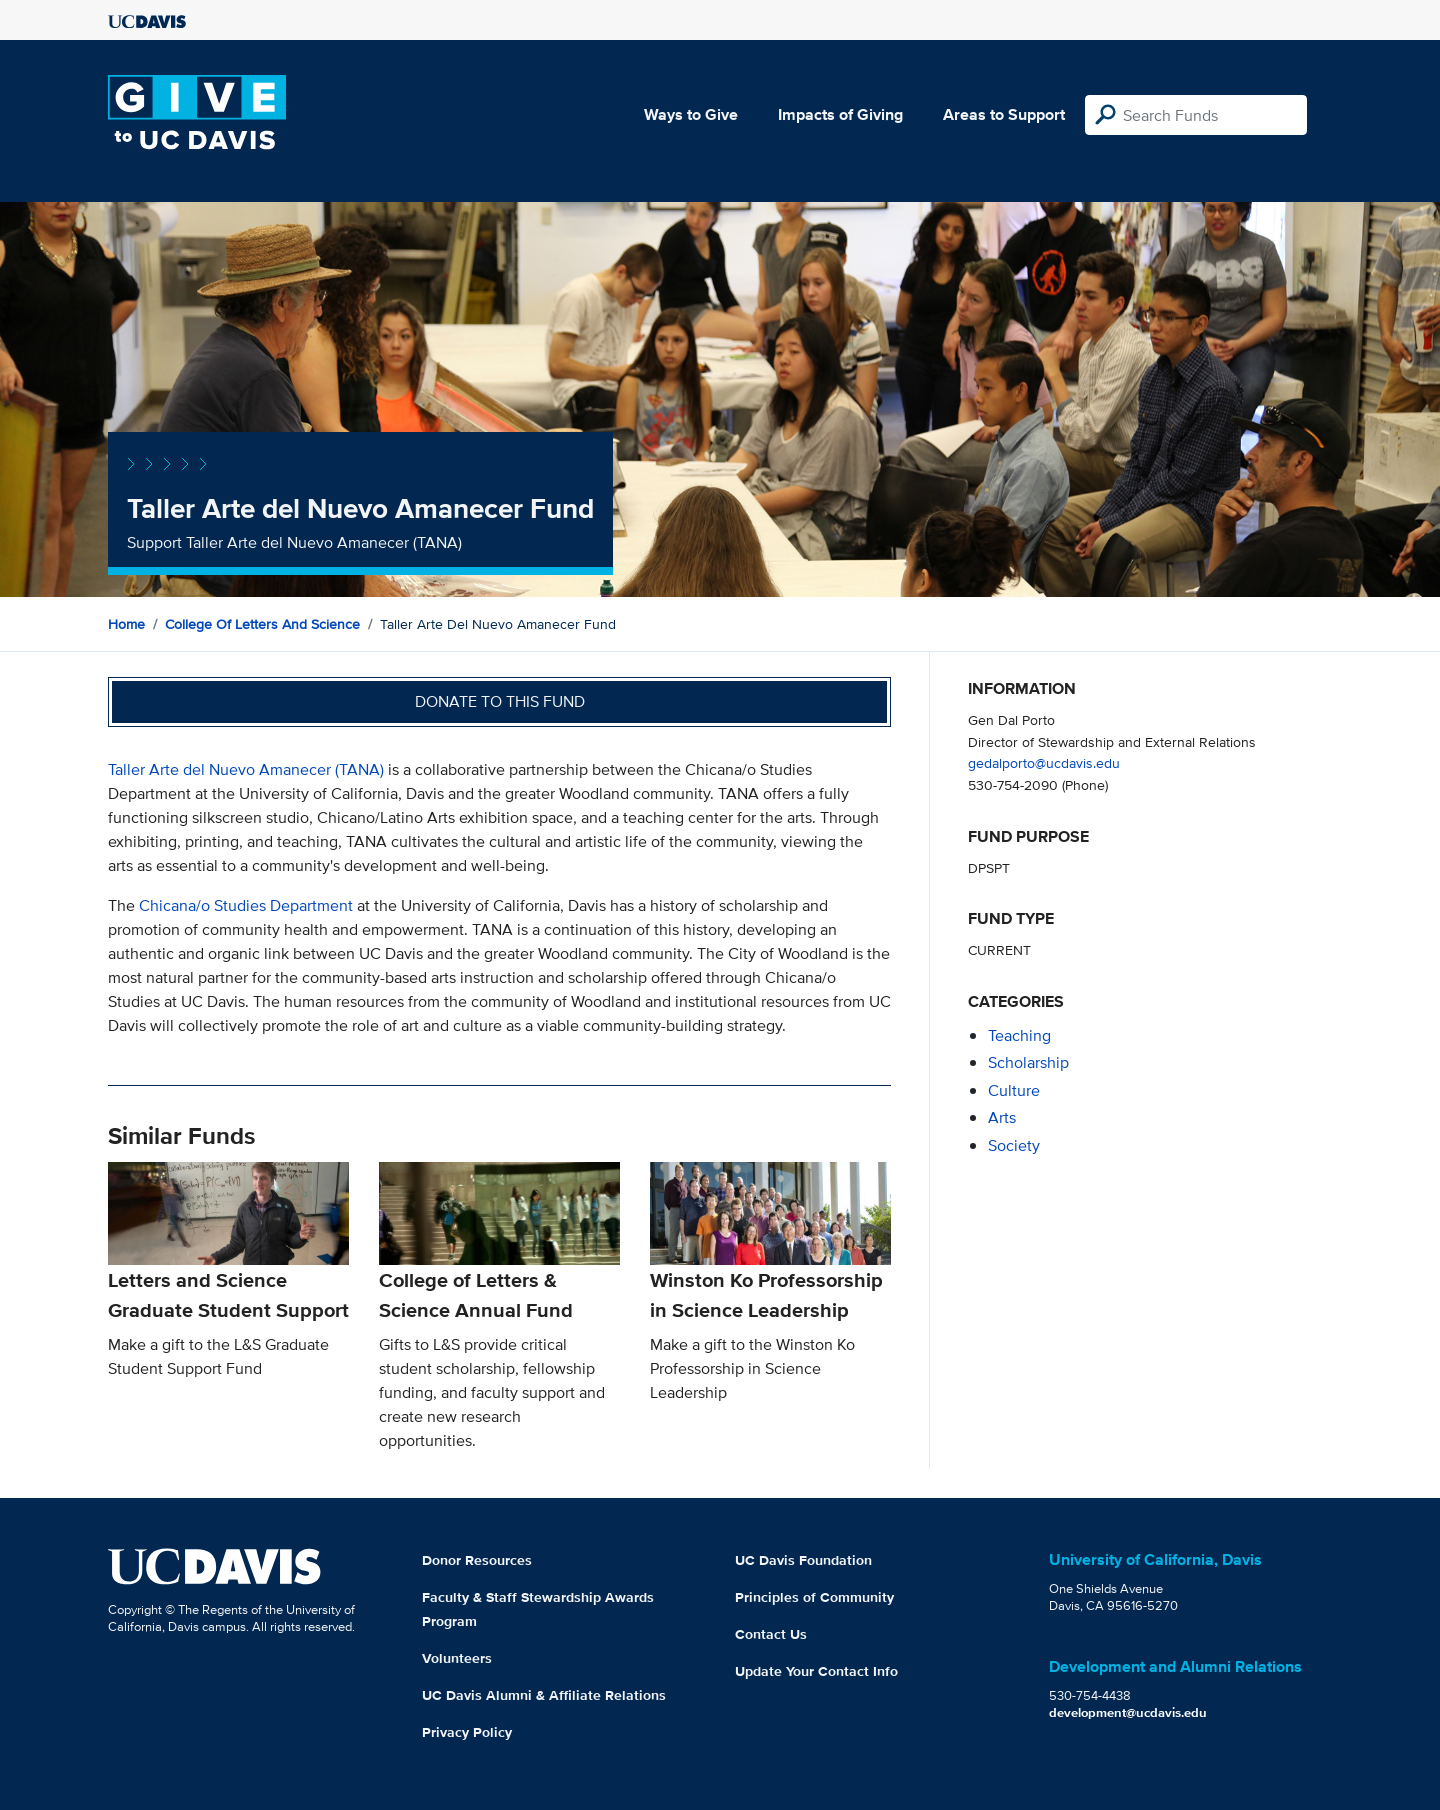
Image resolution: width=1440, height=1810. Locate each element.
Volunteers (457, 1658)
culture (1014, 1090)
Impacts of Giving (840, 114)
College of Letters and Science (262, 624)
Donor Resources (477, 1560)
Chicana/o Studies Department (248, 905)
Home (126, 624)
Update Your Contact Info (816, 1671)
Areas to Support (1004, 114)
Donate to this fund (500, 701)
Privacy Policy (467, 1732)
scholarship (1028, 1062)
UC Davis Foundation (803, 1560)
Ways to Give (691, 114)
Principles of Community (814, 1597)
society (1014, 1145)
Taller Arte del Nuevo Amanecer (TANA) (246, 769)
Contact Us (771, 1634)
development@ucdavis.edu (1128, 1712)
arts (1002, 1117)
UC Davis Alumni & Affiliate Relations (544, 1695)
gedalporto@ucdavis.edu (1044, 762)
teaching (1019, 1035)
